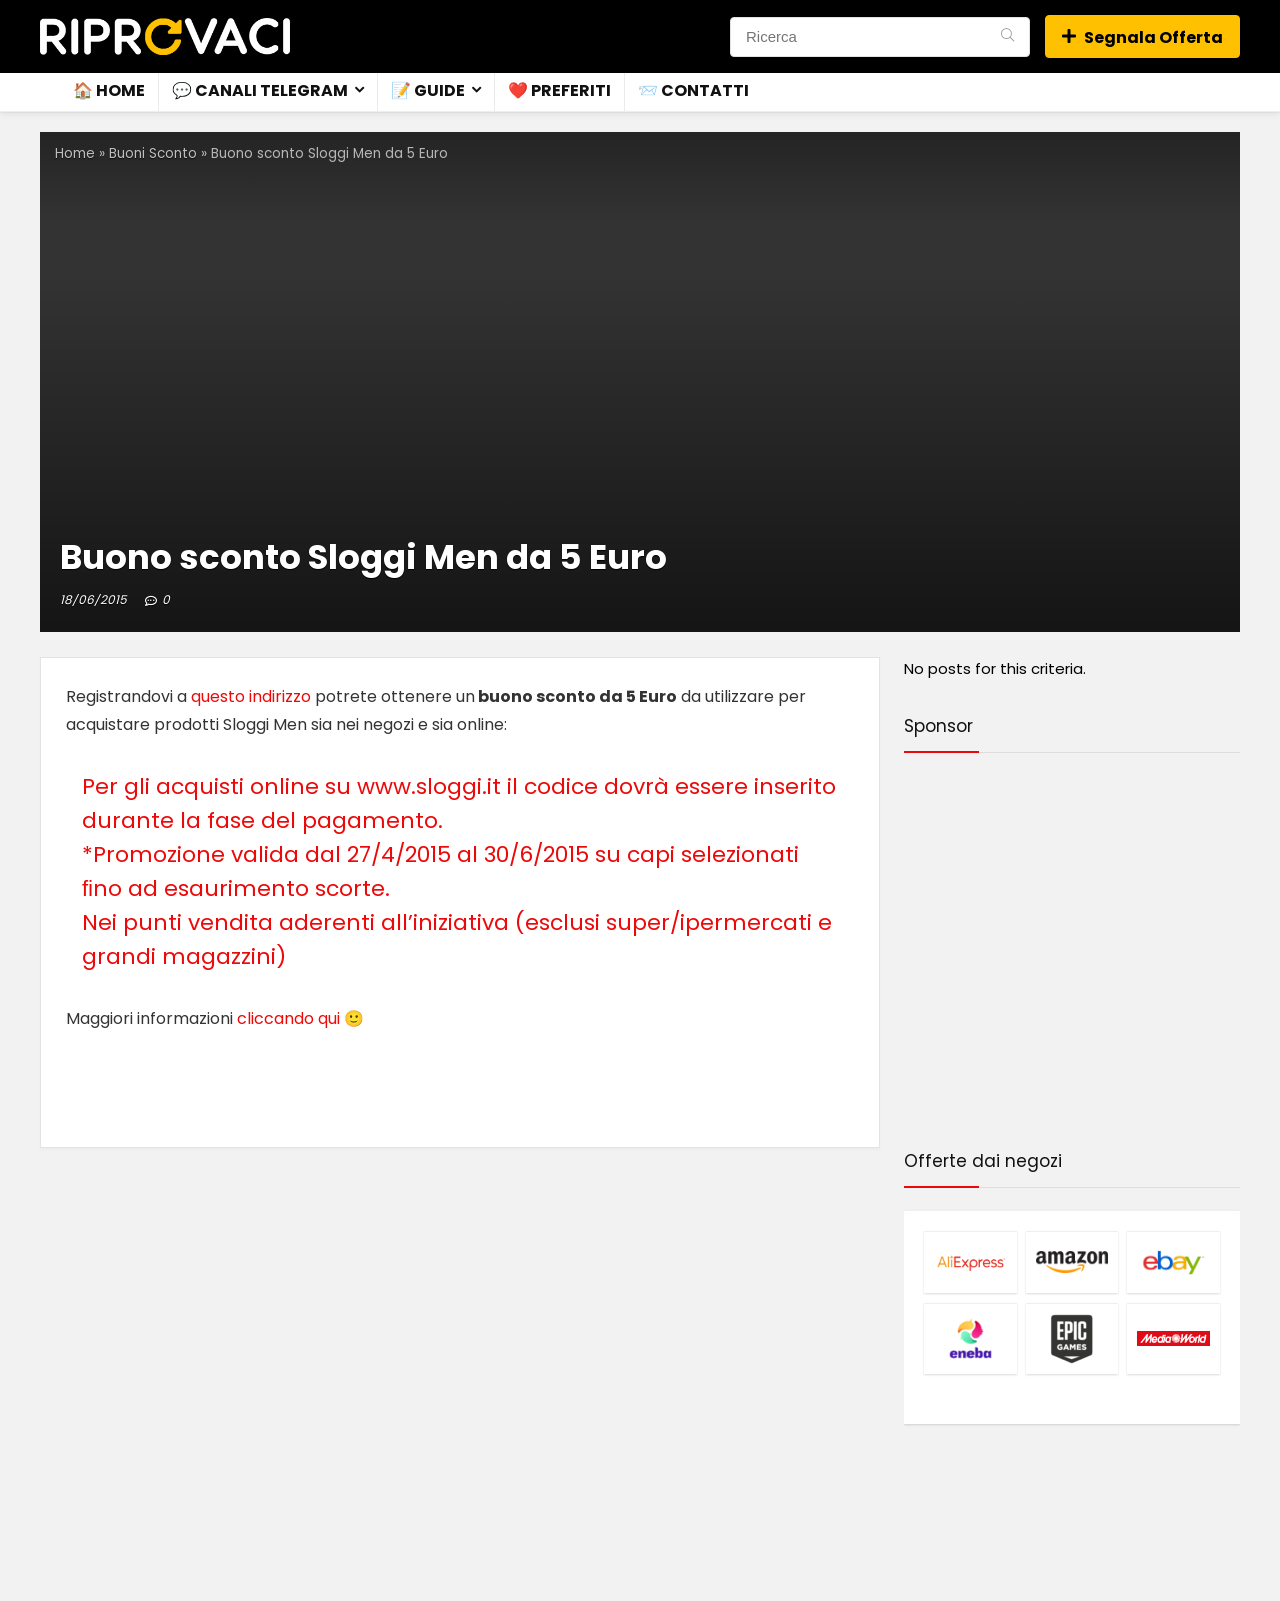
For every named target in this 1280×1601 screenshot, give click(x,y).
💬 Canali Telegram (260, 90)
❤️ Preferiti (559, 90)
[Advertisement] (1072, 955)
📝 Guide (428, 90)
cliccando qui (288, 1018)
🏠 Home (109, 90)
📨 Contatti (693, 90)
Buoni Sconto (153, 153)
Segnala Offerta (1142, 37)
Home (75, 153)
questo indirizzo (251, 696)
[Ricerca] (1007, 37)
